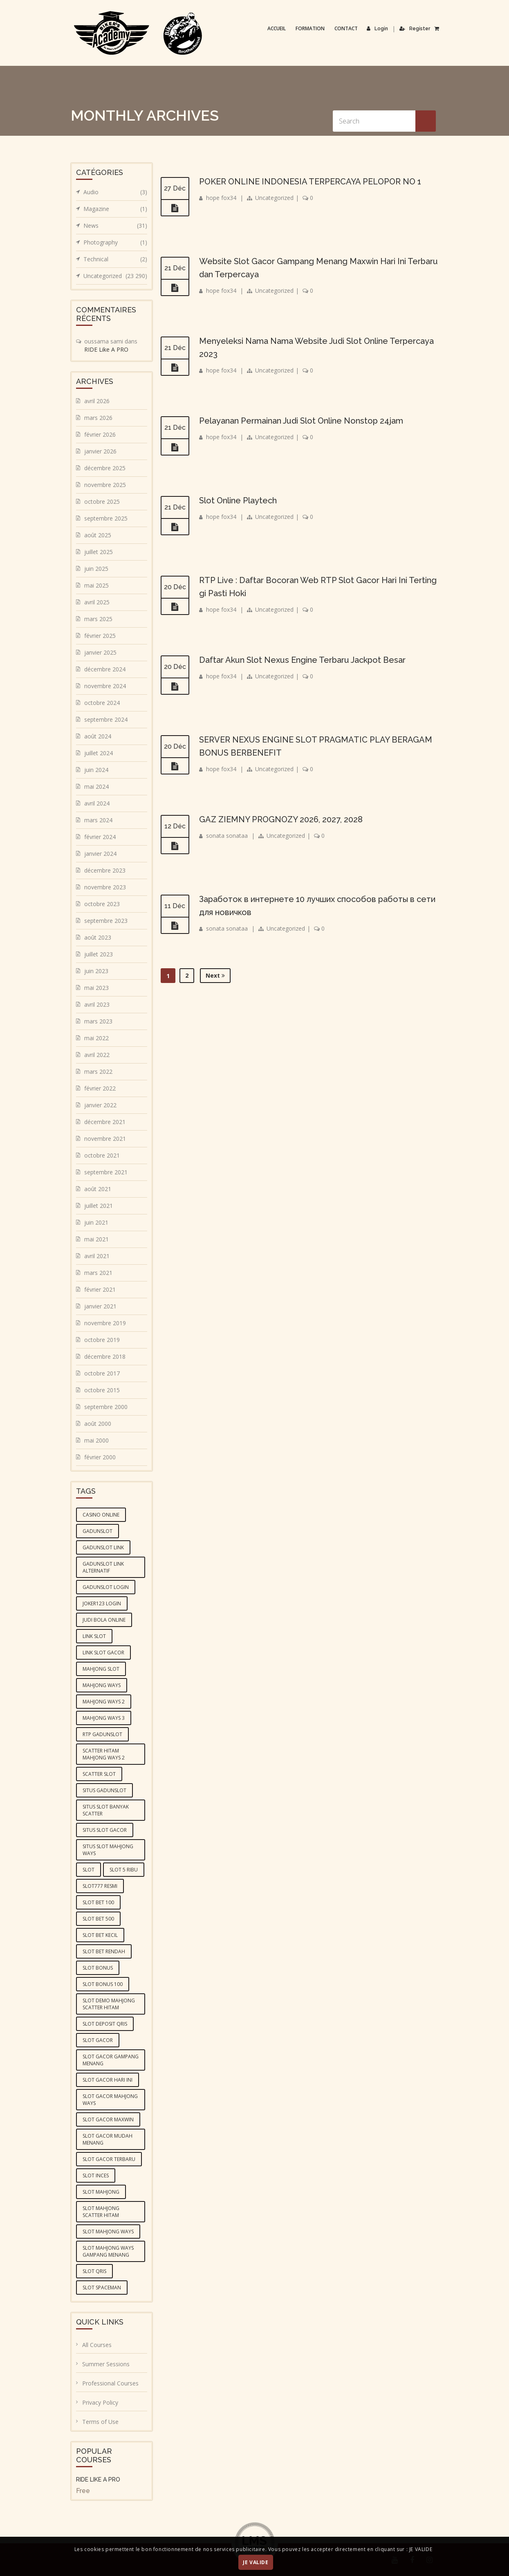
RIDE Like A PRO (106, 349)
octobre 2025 (102, 501)
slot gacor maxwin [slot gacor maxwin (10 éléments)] (108, 2119)
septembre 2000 (106, 1407)
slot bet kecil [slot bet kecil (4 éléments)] (100, 1935)
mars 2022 (98, 1071)
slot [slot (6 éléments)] (88, 1869)
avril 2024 (97, 803)
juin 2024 (96, 770)
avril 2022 (97, 1055)
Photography (115, 242)
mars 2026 (98, 418)
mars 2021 (98, 1273)
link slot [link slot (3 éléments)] (94, 1636)
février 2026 (100, 434)
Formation (310, 28)
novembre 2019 (105, 1323)
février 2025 (100, 636)
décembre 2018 (105, 1356)
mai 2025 (96, 585)
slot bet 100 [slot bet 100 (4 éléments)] (98, 1902)
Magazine (115, 209)
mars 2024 (98, 820)
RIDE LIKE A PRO (98, 2479)
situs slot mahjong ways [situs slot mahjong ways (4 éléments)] (108, 1850)
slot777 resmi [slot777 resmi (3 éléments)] (100, 1886)
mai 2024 (96, 786)
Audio (115, 192)
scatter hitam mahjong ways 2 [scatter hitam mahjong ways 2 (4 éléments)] (104, 1754)
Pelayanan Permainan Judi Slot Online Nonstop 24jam (301, 421)
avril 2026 (97, 401)
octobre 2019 (102, 1340)
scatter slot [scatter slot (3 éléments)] (99, 1773)
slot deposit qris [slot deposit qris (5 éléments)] (105, 2023)
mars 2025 (98, 619)
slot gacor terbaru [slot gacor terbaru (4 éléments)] (109, 2159)
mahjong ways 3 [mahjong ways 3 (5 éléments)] (104, 1717)
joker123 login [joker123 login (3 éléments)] (102, 1603)
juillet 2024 (98, 753)
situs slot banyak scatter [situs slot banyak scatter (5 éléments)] (106, 1810)
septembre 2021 (106, 1172)
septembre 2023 (106, 920)
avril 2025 (97, 602)
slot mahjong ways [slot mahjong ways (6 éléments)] (108, 2231)
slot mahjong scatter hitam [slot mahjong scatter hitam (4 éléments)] (101, 2212)
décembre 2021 (105, 1122)
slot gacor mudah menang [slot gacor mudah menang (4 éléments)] (107, 2139)
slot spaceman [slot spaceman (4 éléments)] (102, 2287)
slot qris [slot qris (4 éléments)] (94, 2271)
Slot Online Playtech (238, 500)
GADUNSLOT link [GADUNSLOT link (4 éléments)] (103, 1547)
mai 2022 (96, 1038)
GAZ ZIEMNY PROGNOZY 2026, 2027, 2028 (281, 819)
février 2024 (100, 837)
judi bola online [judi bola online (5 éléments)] (104, 1619)
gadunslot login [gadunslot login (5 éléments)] (106, 1587)
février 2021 (100, 1289)
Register (414, 28)
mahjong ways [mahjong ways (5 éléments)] (102, 1685)
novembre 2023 (105, 887)
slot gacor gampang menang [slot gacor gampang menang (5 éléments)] (111, 2060)
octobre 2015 (102, 1390)
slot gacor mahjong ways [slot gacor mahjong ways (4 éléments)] (110, 2100)
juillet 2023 (98, 954)
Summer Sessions (106, 2364)
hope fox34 (221, 198)
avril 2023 (97, 1004)
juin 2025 (96, 568)
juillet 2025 (98, 552)
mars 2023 (98, 1021)
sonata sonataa (227, 835)
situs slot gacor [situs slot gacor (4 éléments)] (105, 1830)
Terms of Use (100, 2422)
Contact (346, 28)
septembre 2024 (106, 719)
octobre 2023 (102, 904)
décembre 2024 (105, 669)
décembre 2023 (105, 870)
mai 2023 (96, 988)
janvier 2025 (100, 652)
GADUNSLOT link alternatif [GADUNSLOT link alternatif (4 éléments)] (103, 1567)
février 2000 (100, 1457)
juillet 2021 (98, 1205)
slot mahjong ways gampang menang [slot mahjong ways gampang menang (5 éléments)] (108, 2251)
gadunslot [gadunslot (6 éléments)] (97, 1531)
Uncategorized (274, 198)
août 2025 (97, 535)
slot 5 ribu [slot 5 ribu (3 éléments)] (124, 1869)
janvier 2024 (100, 853)
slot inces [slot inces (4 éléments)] (96, 2175)
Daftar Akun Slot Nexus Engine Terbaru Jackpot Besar (302, 660)
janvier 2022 (100, 1105)
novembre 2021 (105, 1138)
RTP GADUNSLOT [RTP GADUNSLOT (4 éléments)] (102, 1734)
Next (215, 975)
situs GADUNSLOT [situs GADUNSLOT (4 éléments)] (104, 1790)
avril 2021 (97, 1256)
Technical (115, 259)
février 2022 (100, 1088)
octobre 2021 (102, 1155)
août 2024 (97, 736)
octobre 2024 (102, 703)
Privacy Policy (100, 2402)
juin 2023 (96, 971)
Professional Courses (110, 2383)
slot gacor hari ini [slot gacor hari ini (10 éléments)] (107, 2079)
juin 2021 (96, 1222)
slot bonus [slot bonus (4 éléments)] (98, 1967)
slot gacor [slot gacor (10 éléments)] (98, 2040)
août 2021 (97, 1189)
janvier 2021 (100, 1306)
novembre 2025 (105, 485)
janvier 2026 (100, 451)
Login (377, 28)
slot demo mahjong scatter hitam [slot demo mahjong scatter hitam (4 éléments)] (109, 2004)
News (115, 226)
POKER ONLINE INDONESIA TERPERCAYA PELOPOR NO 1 (310, 181)
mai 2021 (96, 1239)
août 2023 (97, 937)
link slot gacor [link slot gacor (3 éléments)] (103, 1652)
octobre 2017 (102, 1373)
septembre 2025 (106, 518)
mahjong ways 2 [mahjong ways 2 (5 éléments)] (104, 1701)
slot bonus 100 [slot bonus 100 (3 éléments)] (103, 1984)
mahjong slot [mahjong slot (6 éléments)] (101, 1668)
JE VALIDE (255, 2562)
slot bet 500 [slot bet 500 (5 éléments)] (98, 1918)
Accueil (276, 28)
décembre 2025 (105, 468)
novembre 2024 (105, 686)
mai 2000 (96, 1440)
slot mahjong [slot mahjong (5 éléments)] (101, 2191)
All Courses (97, 2345)
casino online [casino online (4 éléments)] (101, 1514)
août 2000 (97, 1423)
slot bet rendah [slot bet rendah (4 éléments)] (104, 1951)
